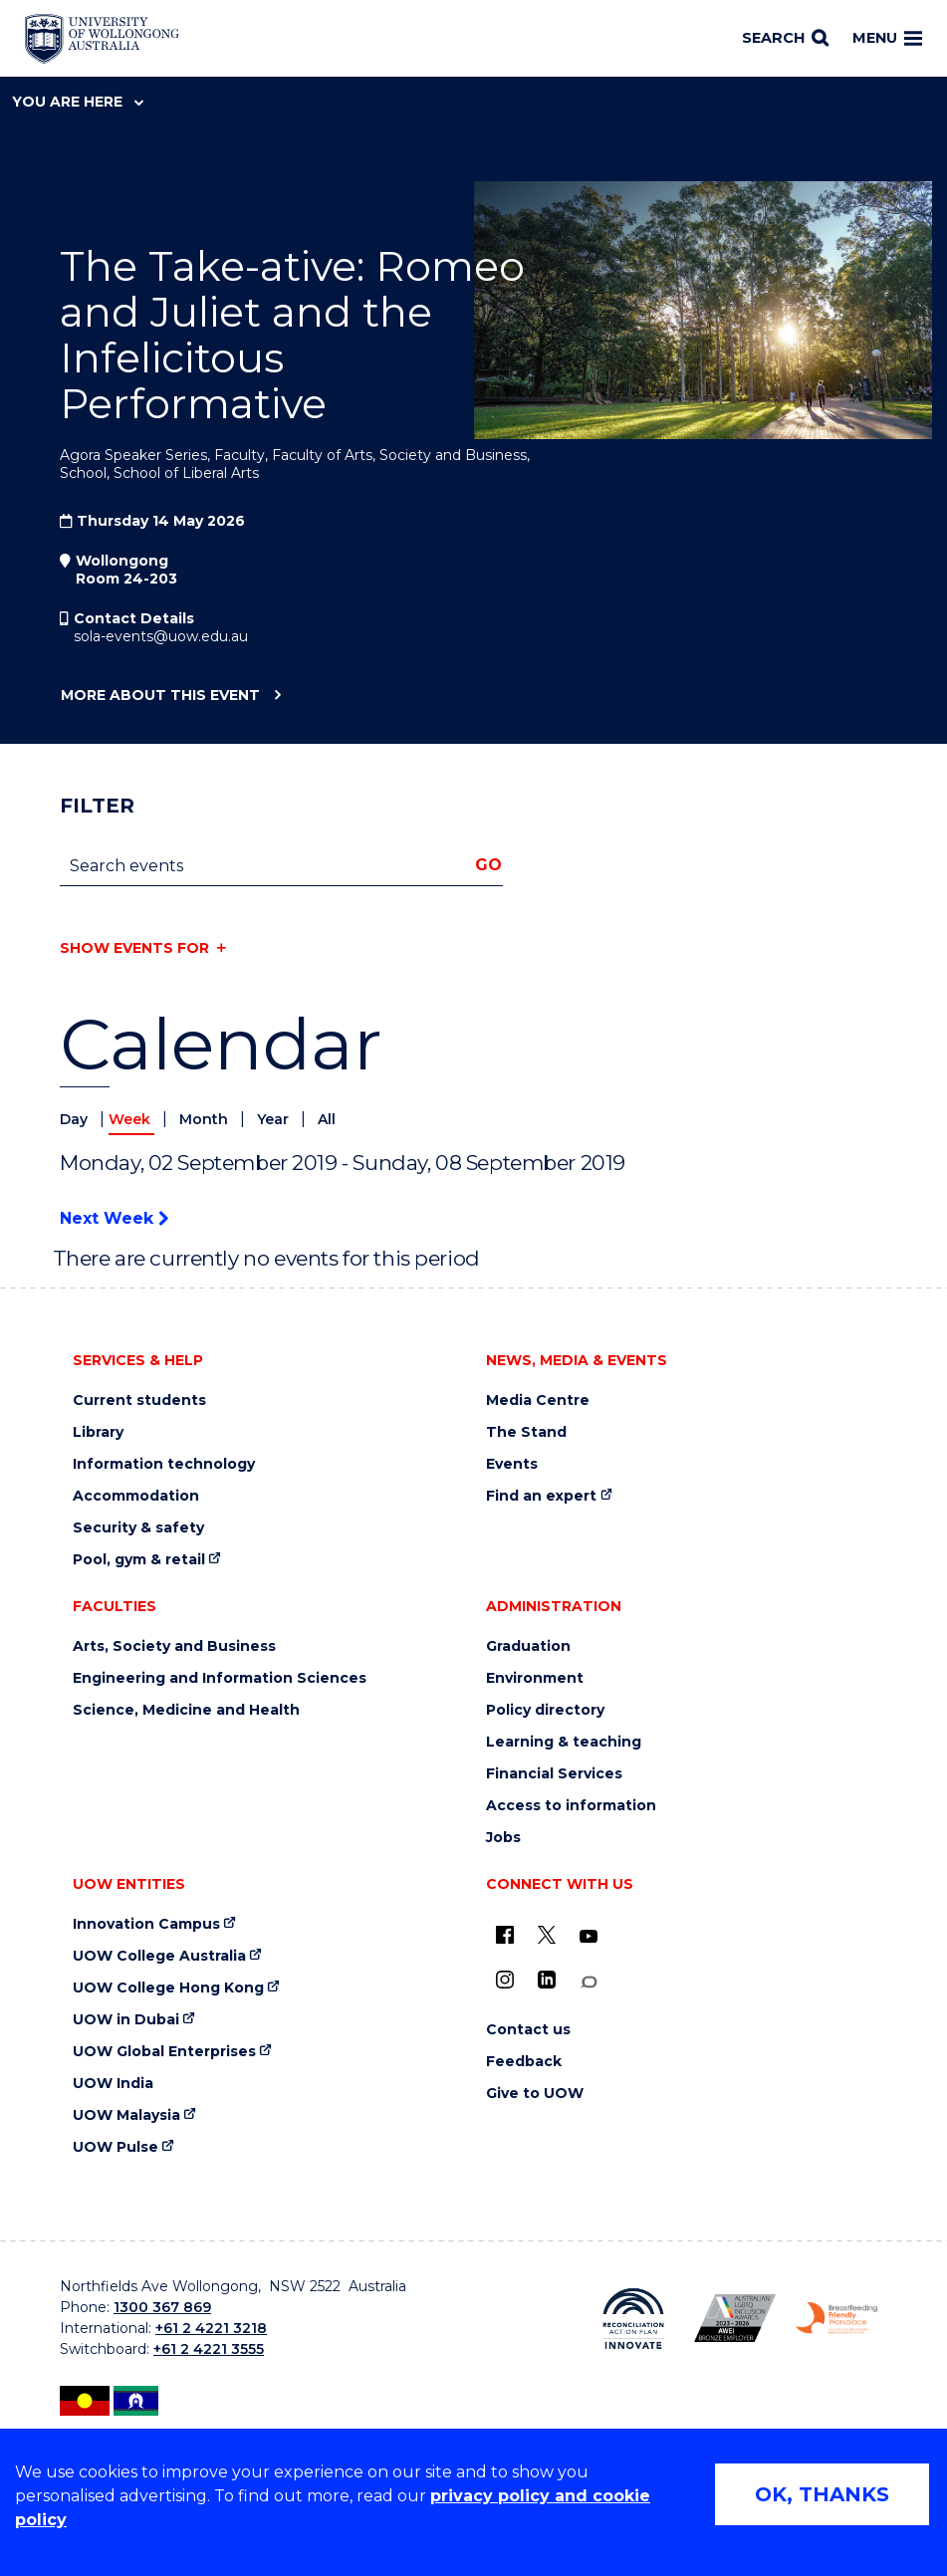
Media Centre (538, 1400)
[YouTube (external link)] (588, 1937)
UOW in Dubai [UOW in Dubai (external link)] (126, 2019)
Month (205, 1119)
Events (512, 1464)
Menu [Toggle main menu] (887, 38)
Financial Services (554, 1773)
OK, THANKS (822, 2494)
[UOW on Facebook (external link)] (505, 1935)
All (327, 1119)
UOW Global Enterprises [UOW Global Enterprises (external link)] (164, 2051)
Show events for (134, 948)
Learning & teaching (563, 1742)
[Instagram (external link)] (505, 1979)
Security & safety (138, 1528)
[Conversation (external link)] (588, 1982)
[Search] (785, 39)
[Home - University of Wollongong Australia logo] (102, 39)
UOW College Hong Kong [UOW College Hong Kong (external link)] (168, 1988)
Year (275, 1119)
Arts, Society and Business (174, 1646)
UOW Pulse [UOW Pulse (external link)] (115, 2147)
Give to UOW (535, 2093)
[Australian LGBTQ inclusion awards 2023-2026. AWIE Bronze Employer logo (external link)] (735, 2318)
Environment (535, 1678)
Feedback (524, 2061)
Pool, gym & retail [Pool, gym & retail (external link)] (139, 1559)
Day (76, 1119)
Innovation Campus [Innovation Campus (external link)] (146, 1924)
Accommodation (136, 1496)
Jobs (503, 1837)
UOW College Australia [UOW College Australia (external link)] (159, 1956)
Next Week (114, 1218)
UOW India (113, 2083)
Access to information (571, 1805)
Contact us (528, 2029)
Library (98, 1432)
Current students (139, 1400)
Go (488, 864)
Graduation (528, 1646)
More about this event (160, 696)
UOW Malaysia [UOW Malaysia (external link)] (126, 2115)
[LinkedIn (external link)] (547, 1979)
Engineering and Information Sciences (219, 1678)
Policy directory (545, 1710)
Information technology (164, 1464)
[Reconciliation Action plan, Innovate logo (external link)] (633, 2318)
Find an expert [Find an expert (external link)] (541, 1496)
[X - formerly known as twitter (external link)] (547, 1935)
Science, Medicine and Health (186, 1710)
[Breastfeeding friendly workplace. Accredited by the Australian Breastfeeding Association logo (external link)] (836, 2318)
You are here (77, 102)
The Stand (526, 1432)
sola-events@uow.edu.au (161, 636)
